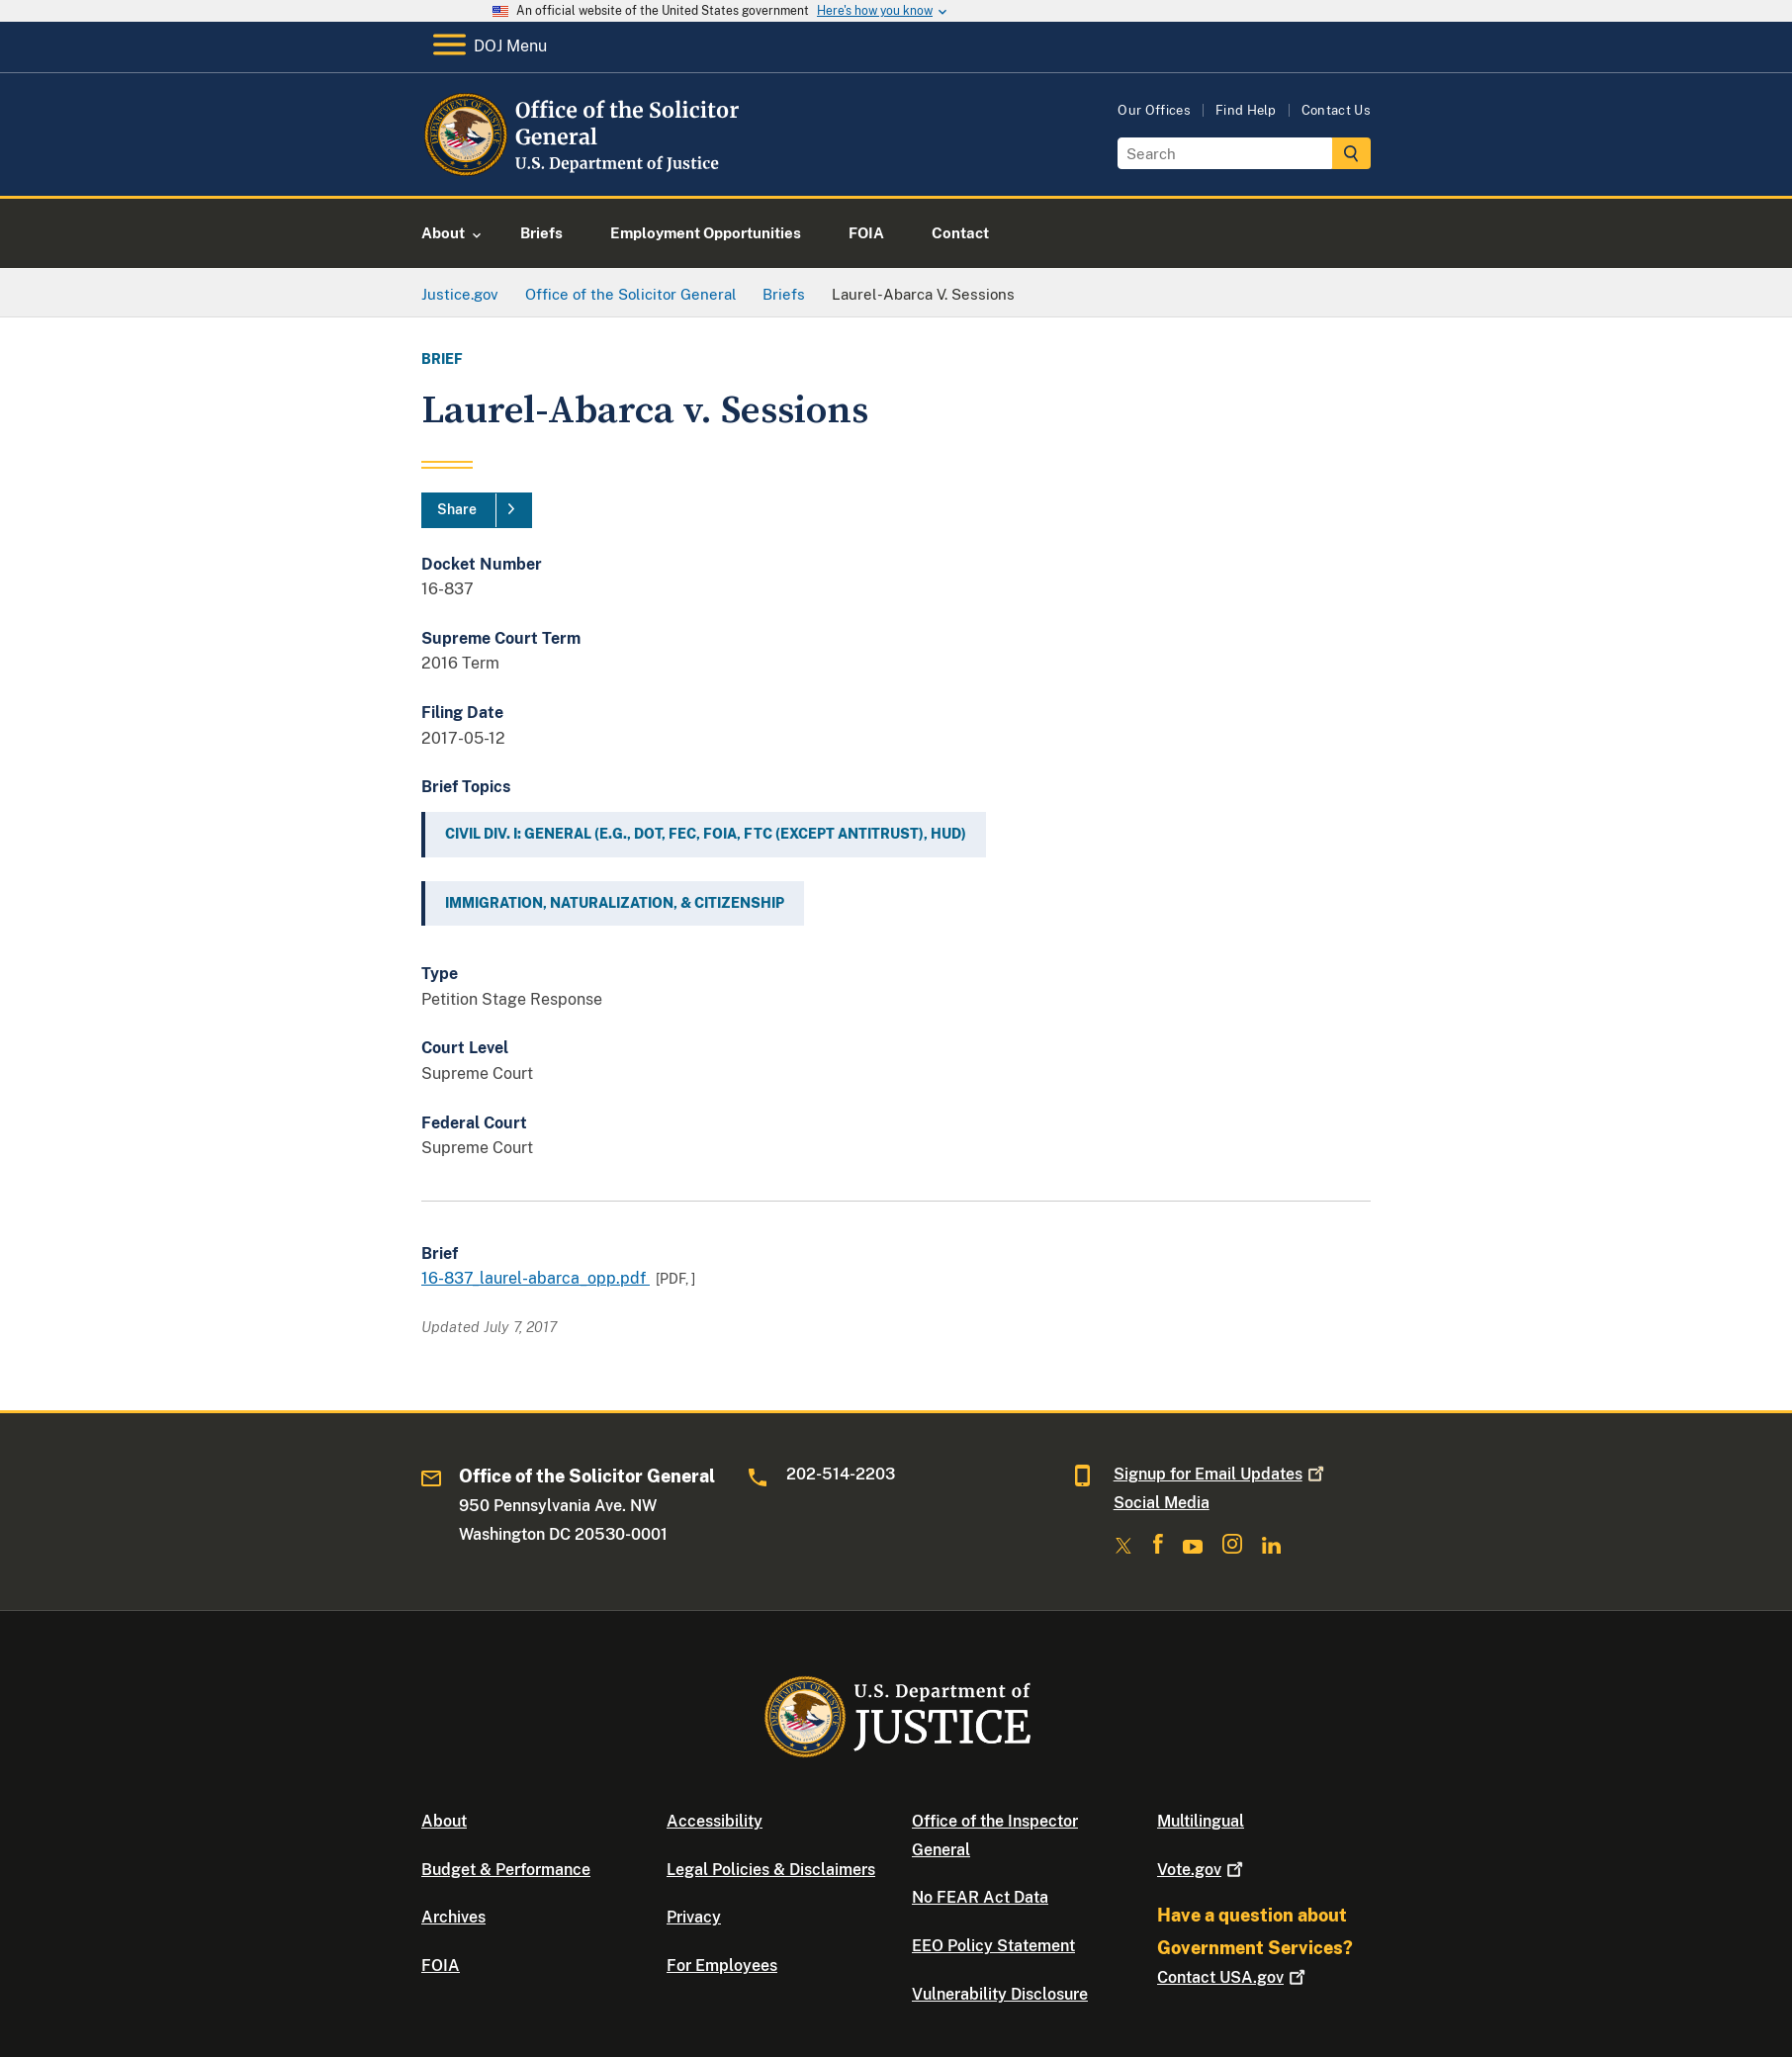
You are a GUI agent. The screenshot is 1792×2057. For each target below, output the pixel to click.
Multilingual (1200, 1821)
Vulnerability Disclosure (1000, 1994)
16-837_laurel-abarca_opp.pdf (535, 1278)
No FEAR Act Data (980, 1897)
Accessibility (714, 1821)
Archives (453, 1917)
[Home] (582, 172)
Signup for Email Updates (1221, 1474)
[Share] (476, 510)
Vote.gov (1202, 1869)
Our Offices (1154, 110)
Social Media (1162, 1502)
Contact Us (1336, 110)
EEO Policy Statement (993, 1945)
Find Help (1246, 110)
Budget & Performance (505, 1869)
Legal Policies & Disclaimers (771, 1869)
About (444, 1821)
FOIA (440, 1965)
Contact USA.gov (1233, 1977)
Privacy (694, 1917)
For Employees (722, 1965)
